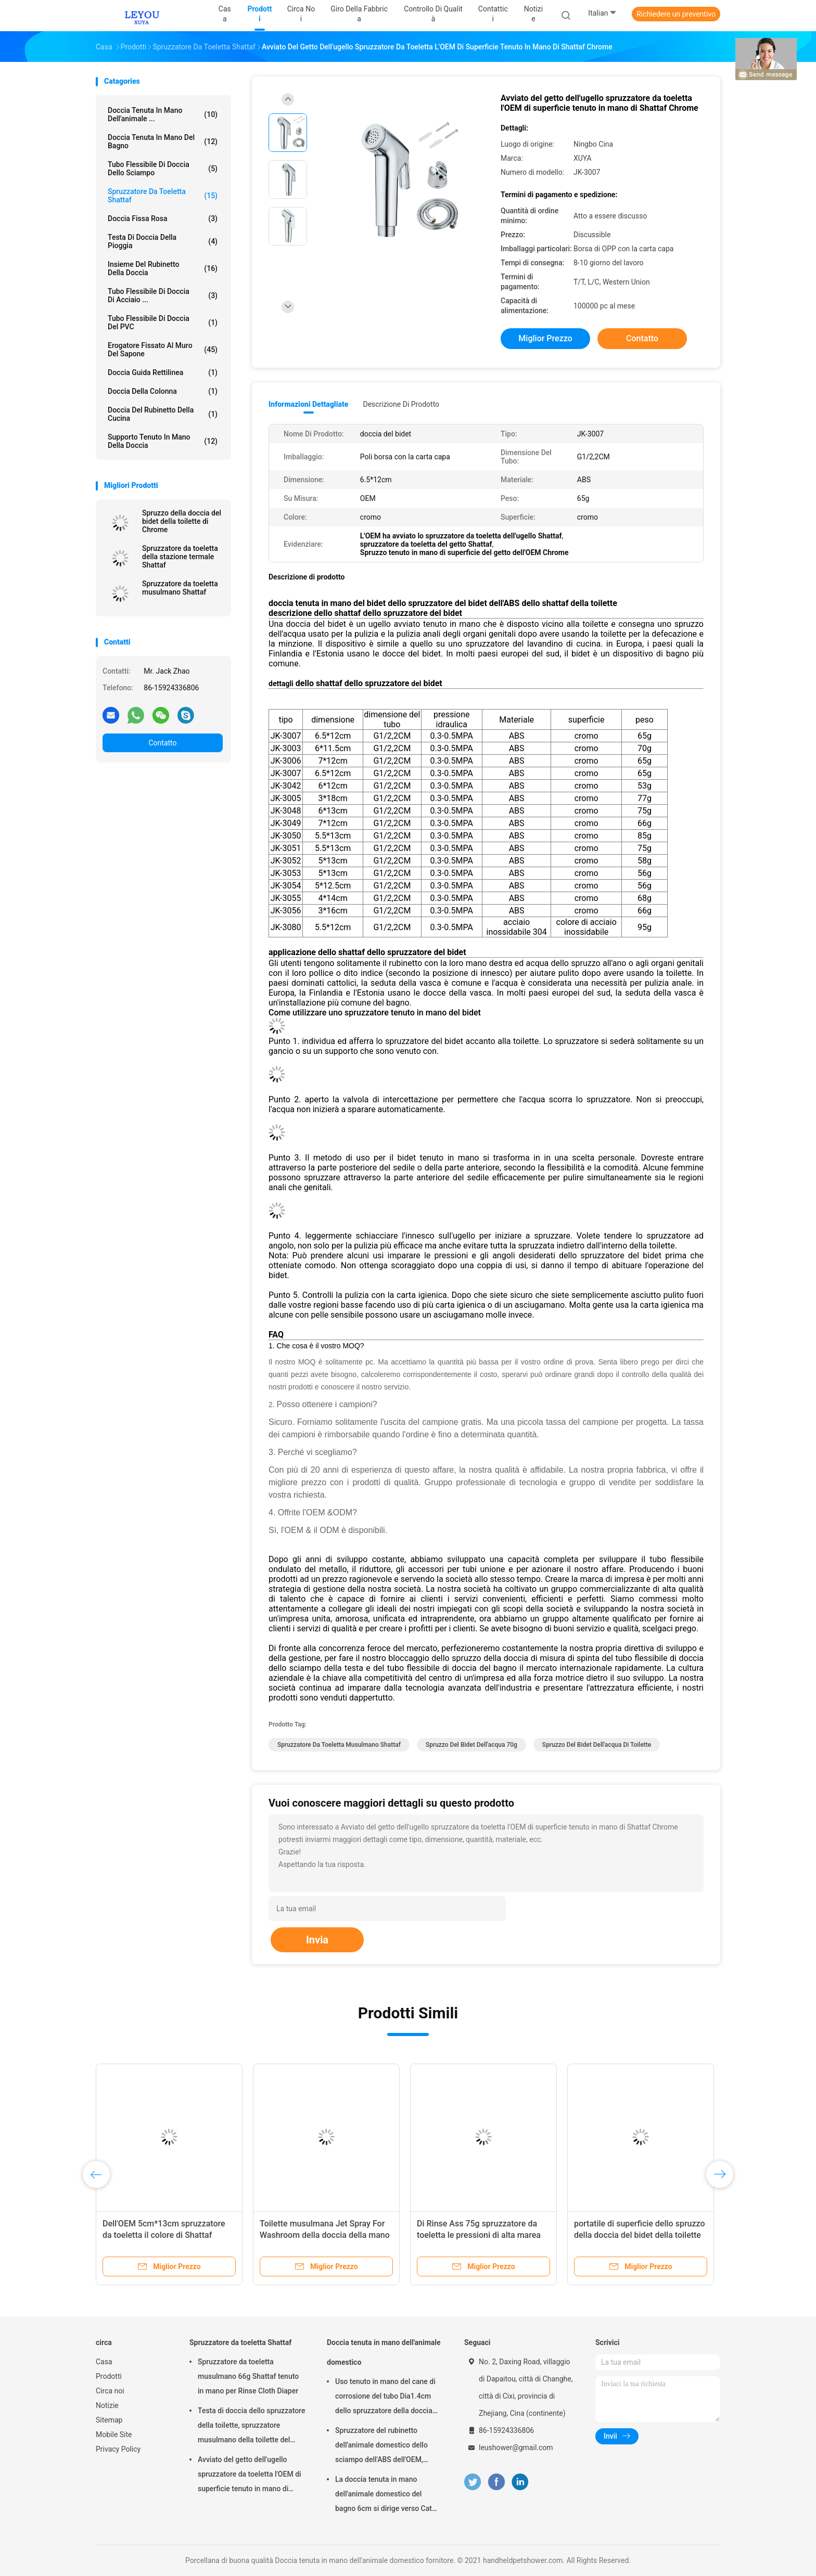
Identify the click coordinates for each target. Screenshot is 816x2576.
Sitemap (109, 2420)
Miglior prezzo (545, 338)
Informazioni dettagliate (308, 404)
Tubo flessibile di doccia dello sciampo (163, 168)
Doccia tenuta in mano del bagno (163, 141)
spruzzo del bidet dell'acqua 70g (471, 1744)
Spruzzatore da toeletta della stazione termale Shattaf (180, 556)
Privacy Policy (118, 2449)
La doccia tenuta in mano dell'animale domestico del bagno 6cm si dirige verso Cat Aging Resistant (383, 2495)
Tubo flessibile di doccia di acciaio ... (163, 295)
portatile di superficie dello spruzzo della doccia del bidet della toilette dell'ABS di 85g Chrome (639, 2235)
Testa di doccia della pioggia (163, 241)
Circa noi (110, 2391)
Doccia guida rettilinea (163, 372)
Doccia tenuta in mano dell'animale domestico (384, 2352)
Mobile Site (114, 2434)
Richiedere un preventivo (676, 14)
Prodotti (109, 2376)
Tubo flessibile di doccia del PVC (163, 322)
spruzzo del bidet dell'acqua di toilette (596, 1744)
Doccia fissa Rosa (163, 218)
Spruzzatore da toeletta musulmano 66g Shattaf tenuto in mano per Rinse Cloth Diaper (248, 2376)
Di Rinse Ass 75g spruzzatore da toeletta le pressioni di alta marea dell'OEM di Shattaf (479, 2235)
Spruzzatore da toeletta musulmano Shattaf (180, 587)
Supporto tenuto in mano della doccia (163, 441)
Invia (317, 1940)
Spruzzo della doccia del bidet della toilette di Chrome (181, 521)
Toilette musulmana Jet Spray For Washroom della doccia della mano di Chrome (325, 2235)
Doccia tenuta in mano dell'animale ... (163, 114)
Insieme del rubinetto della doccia (163, 268)
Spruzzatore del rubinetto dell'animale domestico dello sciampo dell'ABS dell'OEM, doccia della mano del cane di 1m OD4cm (383, 2446)
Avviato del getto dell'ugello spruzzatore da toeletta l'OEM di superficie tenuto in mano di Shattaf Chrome (249, 2475)
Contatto (162, 743)
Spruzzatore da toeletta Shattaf (163, 195)
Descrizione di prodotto (401, 404)
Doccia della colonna (163, 391)
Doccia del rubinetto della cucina (163, 414)
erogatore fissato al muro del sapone (163, 349)
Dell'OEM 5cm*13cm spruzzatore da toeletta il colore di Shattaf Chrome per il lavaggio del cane (164, 2235)
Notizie (107, 2405)
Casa (104, 2362)
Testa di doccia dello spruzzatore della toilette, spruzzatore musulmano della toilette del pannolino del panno (251, 2426)
